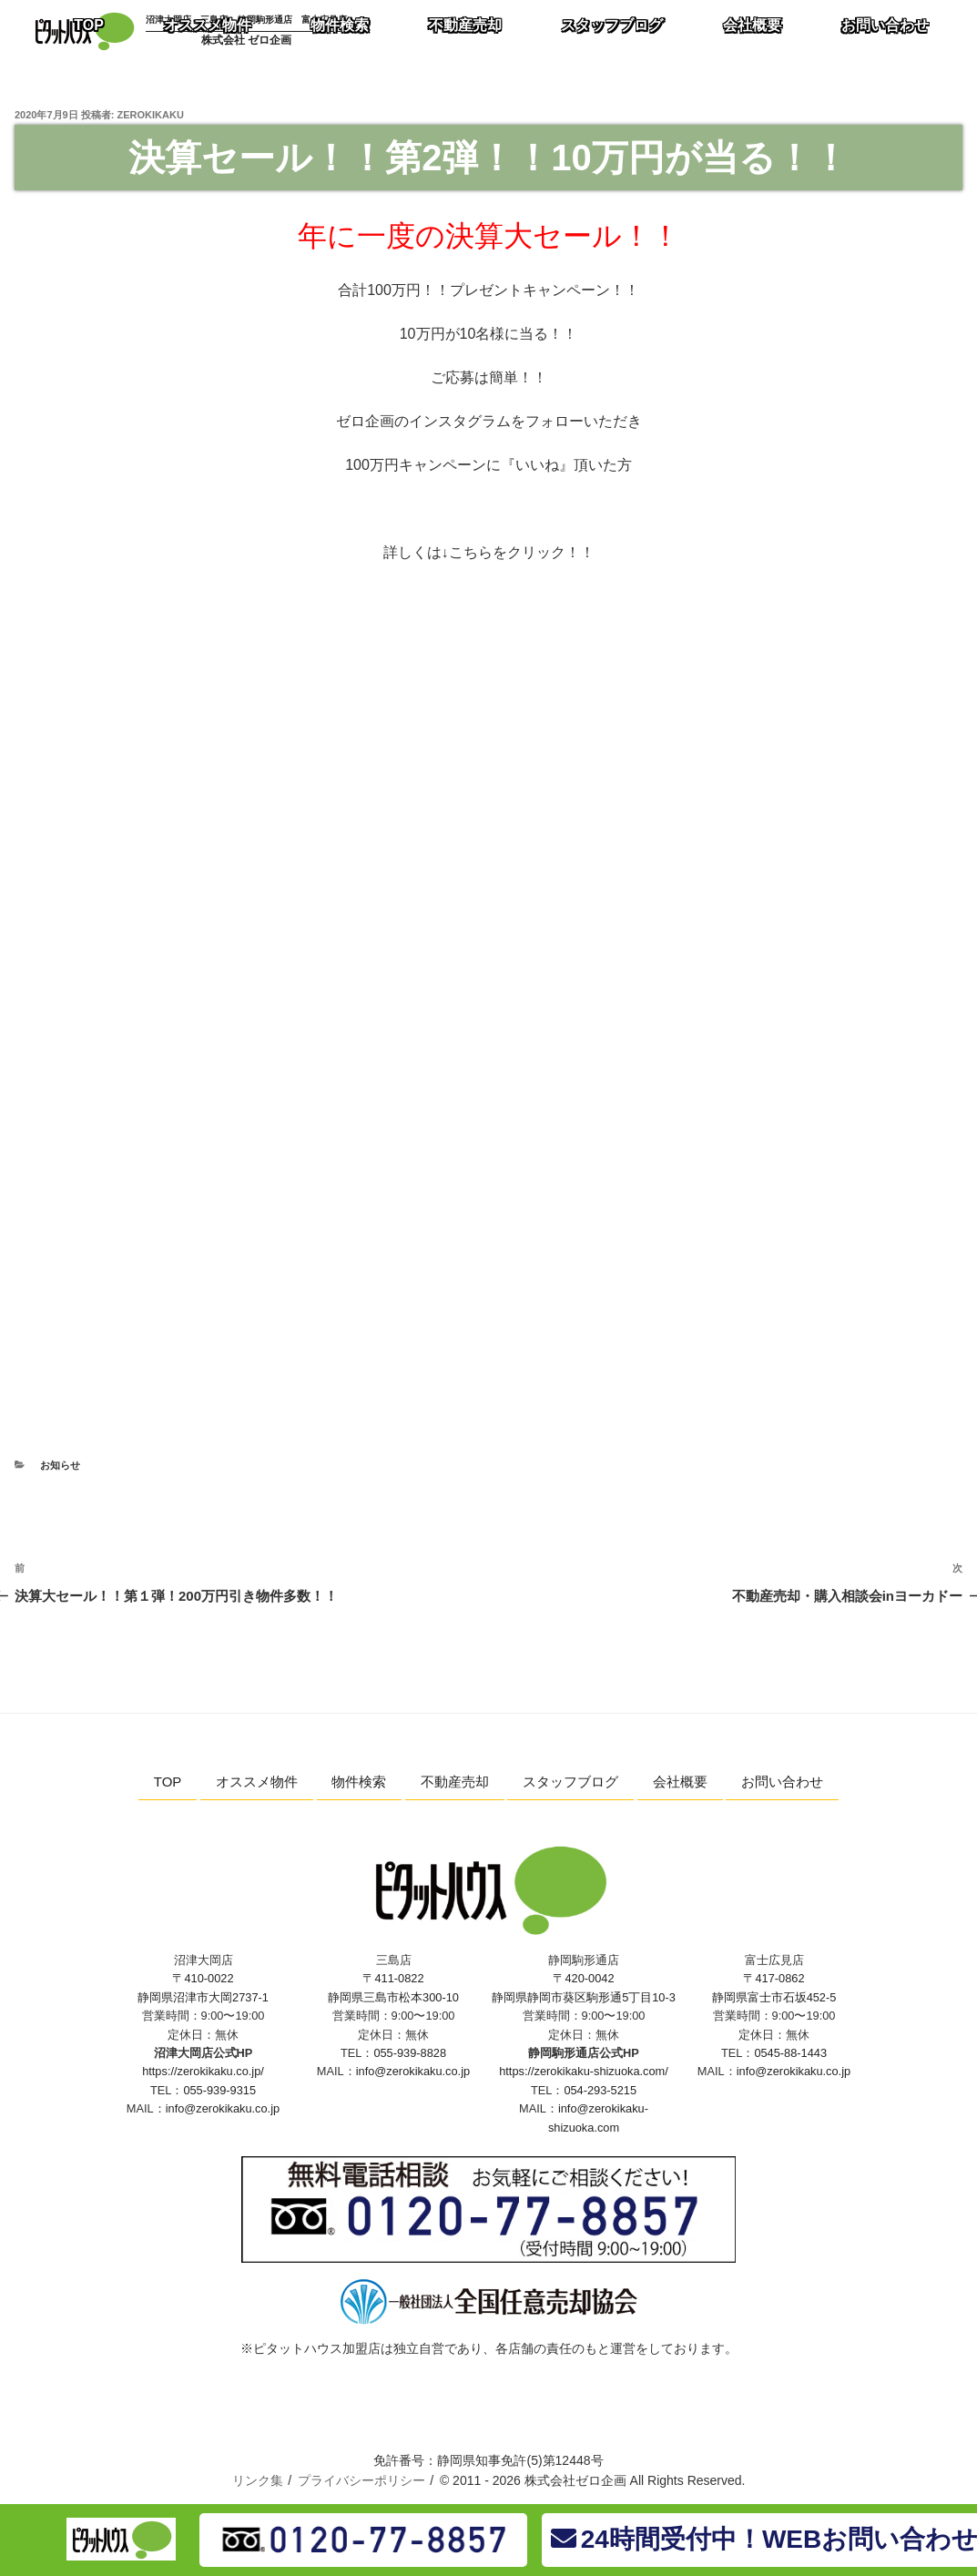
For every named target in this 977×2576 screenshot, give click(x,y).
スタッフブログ (570, 1781)
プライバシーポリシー (361, 2480)
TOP (168, 1781)
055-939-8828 (409, 2053)
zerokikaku (150, 114)
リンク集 (257, 2480)
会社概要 (680, 1781)
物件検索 (358, 1781)
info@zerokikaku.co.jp (223, 2108)
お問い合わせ (782, 1781)
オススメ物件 (257, 1781)
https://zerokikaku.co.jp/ (203, 2071)
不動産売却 (455, 1781)
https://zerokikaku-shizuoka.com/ (583, 2071)
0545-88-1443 (790, 2053)
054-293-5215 (600, 2090)
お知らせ (60, 1465)
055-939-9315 (219, 2090)
